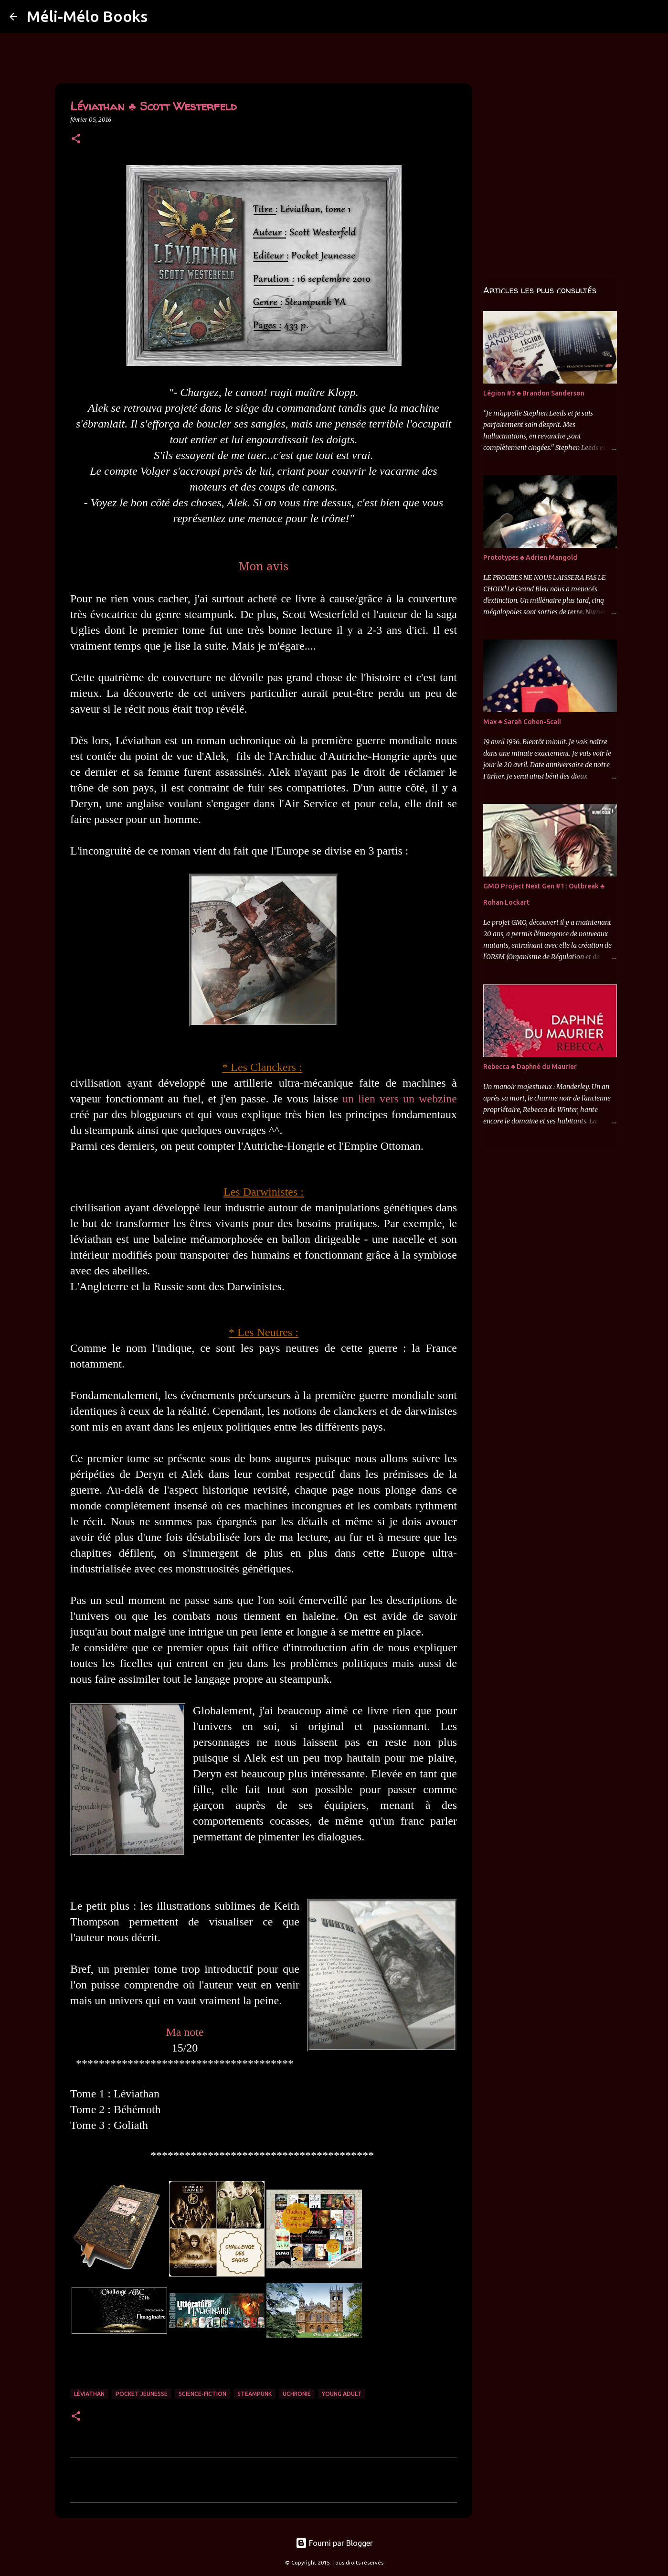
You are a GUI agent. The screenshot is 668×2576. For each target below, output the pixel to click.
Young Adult (341, 2394)
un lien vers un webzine (399, 1098)
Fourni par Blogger (334, 2543)
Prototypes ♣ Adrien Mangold (530, 557)
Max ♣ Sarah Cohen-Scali (522, 722)
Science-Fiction (202, 2394)
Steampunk (254, 2394)
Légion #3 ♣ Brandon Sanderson (533, 393)
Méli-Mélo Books (87, 16)
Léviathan (89, 2394)
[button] (76, 139)
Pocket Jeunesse (142, 2394)
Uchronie (297, 2394)
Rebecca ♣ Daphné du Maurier (530, 1066)
